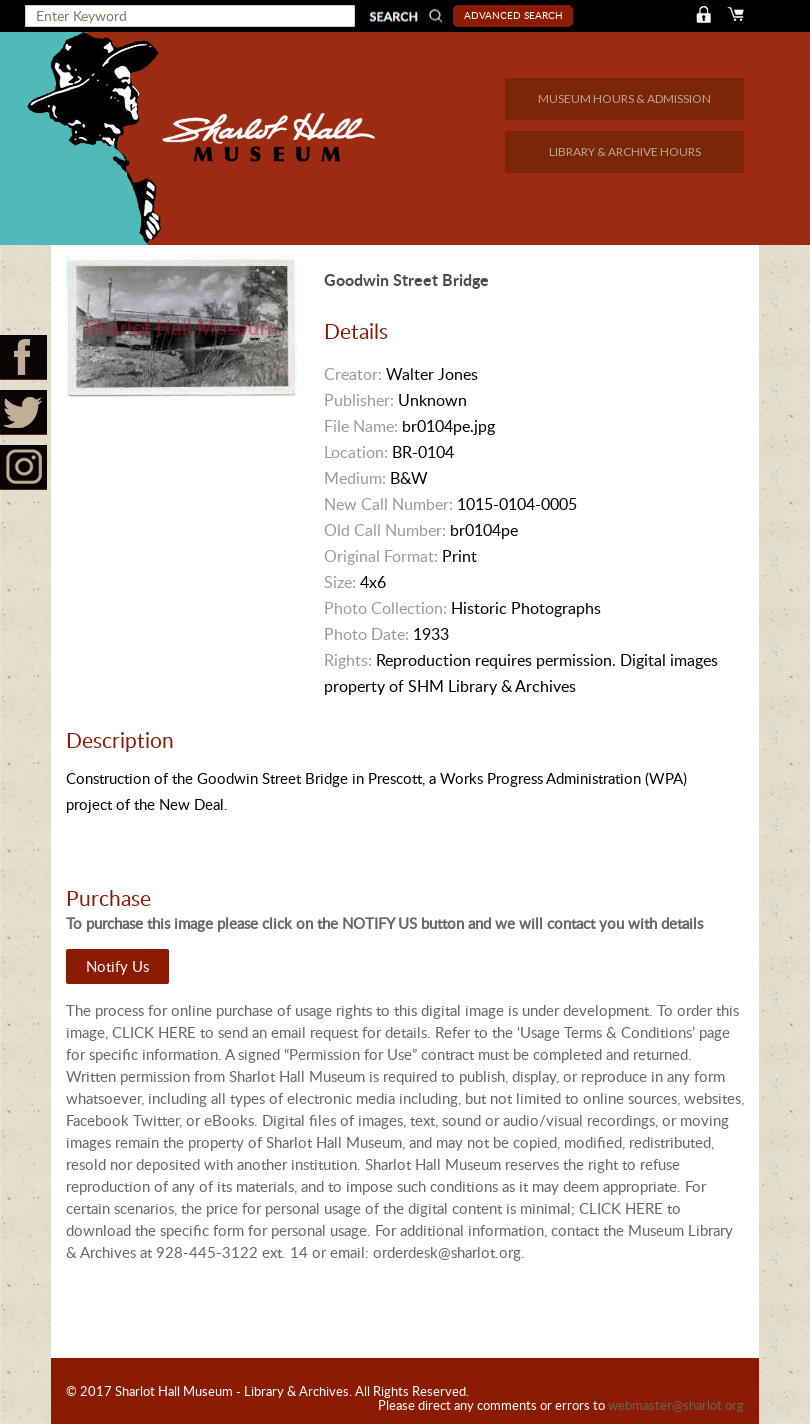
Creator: (353, 374)
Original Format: (381, 556)
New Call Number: (388, 504)
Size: (340, 582)
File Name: (361, 426)
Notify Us (117, 966)
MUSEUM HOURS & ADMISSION (624, 98)
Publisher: (359, 400)
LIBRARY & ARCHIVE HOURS (625, 151)
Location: (356, 452)
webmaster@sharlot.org (676, 1405)
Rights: (348, 660)
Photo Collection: (385, 608)
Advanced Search (513, 15)
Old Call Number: (385, 530)
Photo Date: (366, 634)
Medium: (355, 478)
